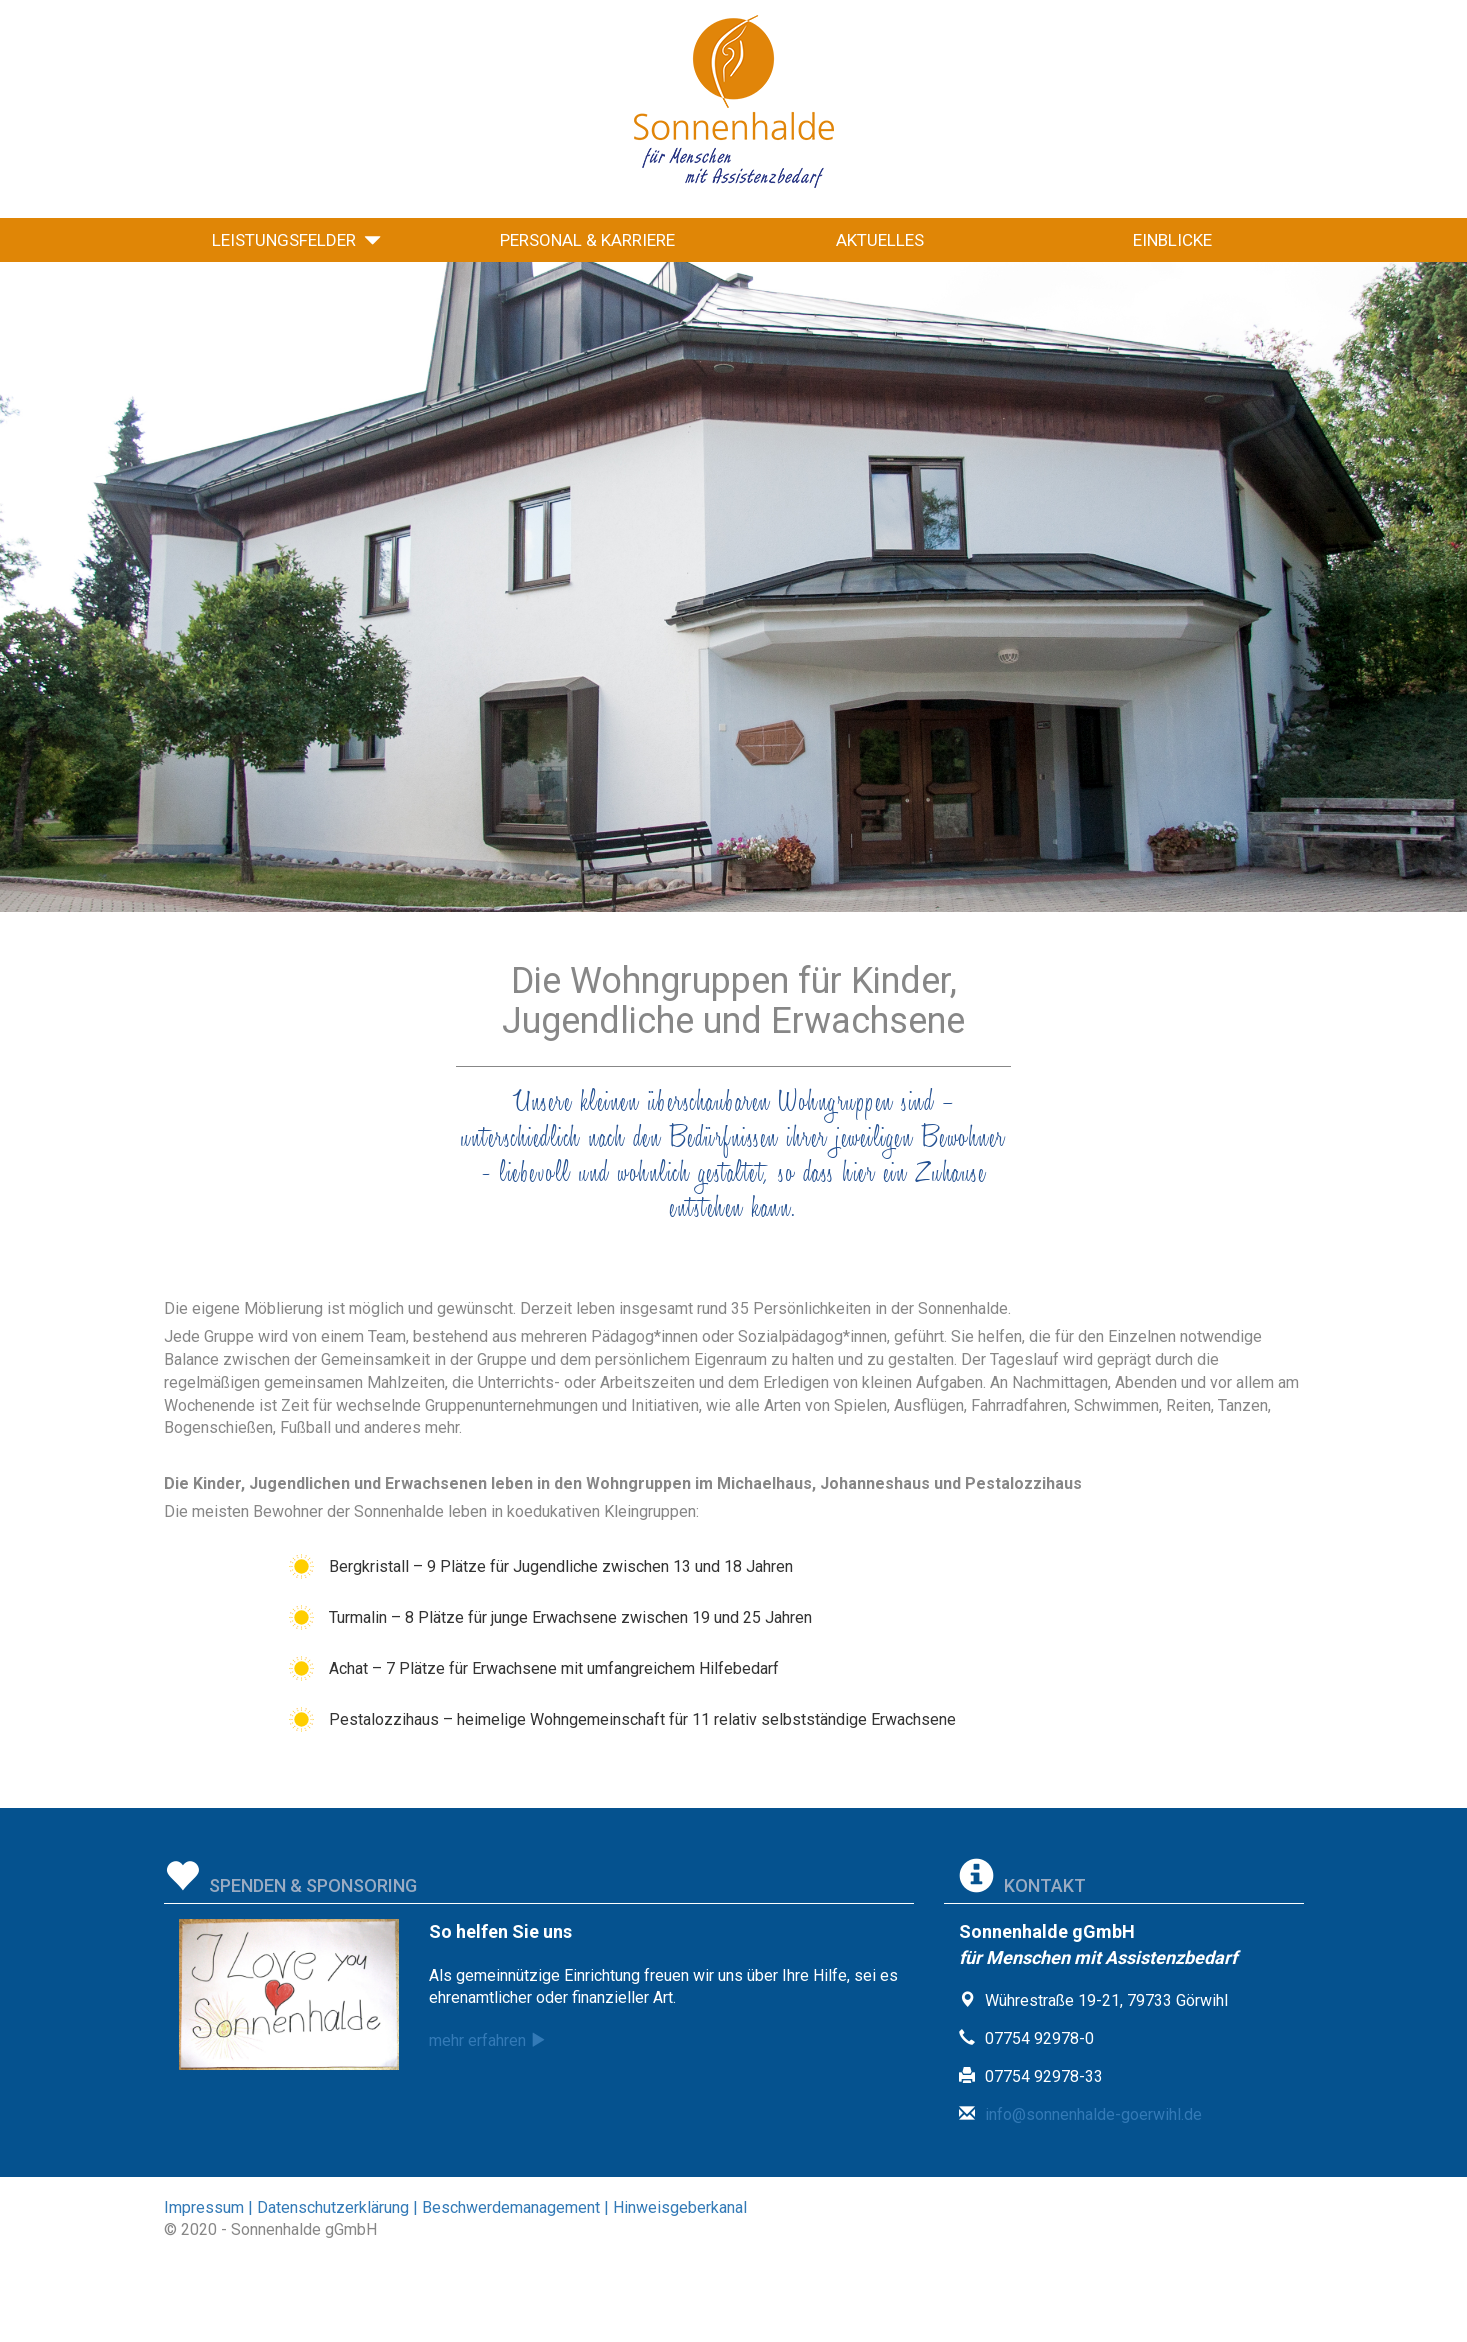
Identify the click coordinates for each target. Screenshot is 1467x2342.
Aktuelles (880, 240)
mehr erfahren (492, 2040)
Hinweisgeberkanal (678, 2207)
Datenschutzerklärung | (335, 2207)
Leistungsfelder (296, 240)
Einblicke (1172, 240)
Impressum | (208, 2207)
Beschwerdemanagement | (513, 2207)
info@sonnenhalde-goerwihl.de (1093, 2114)
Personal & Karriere (587, 240)
